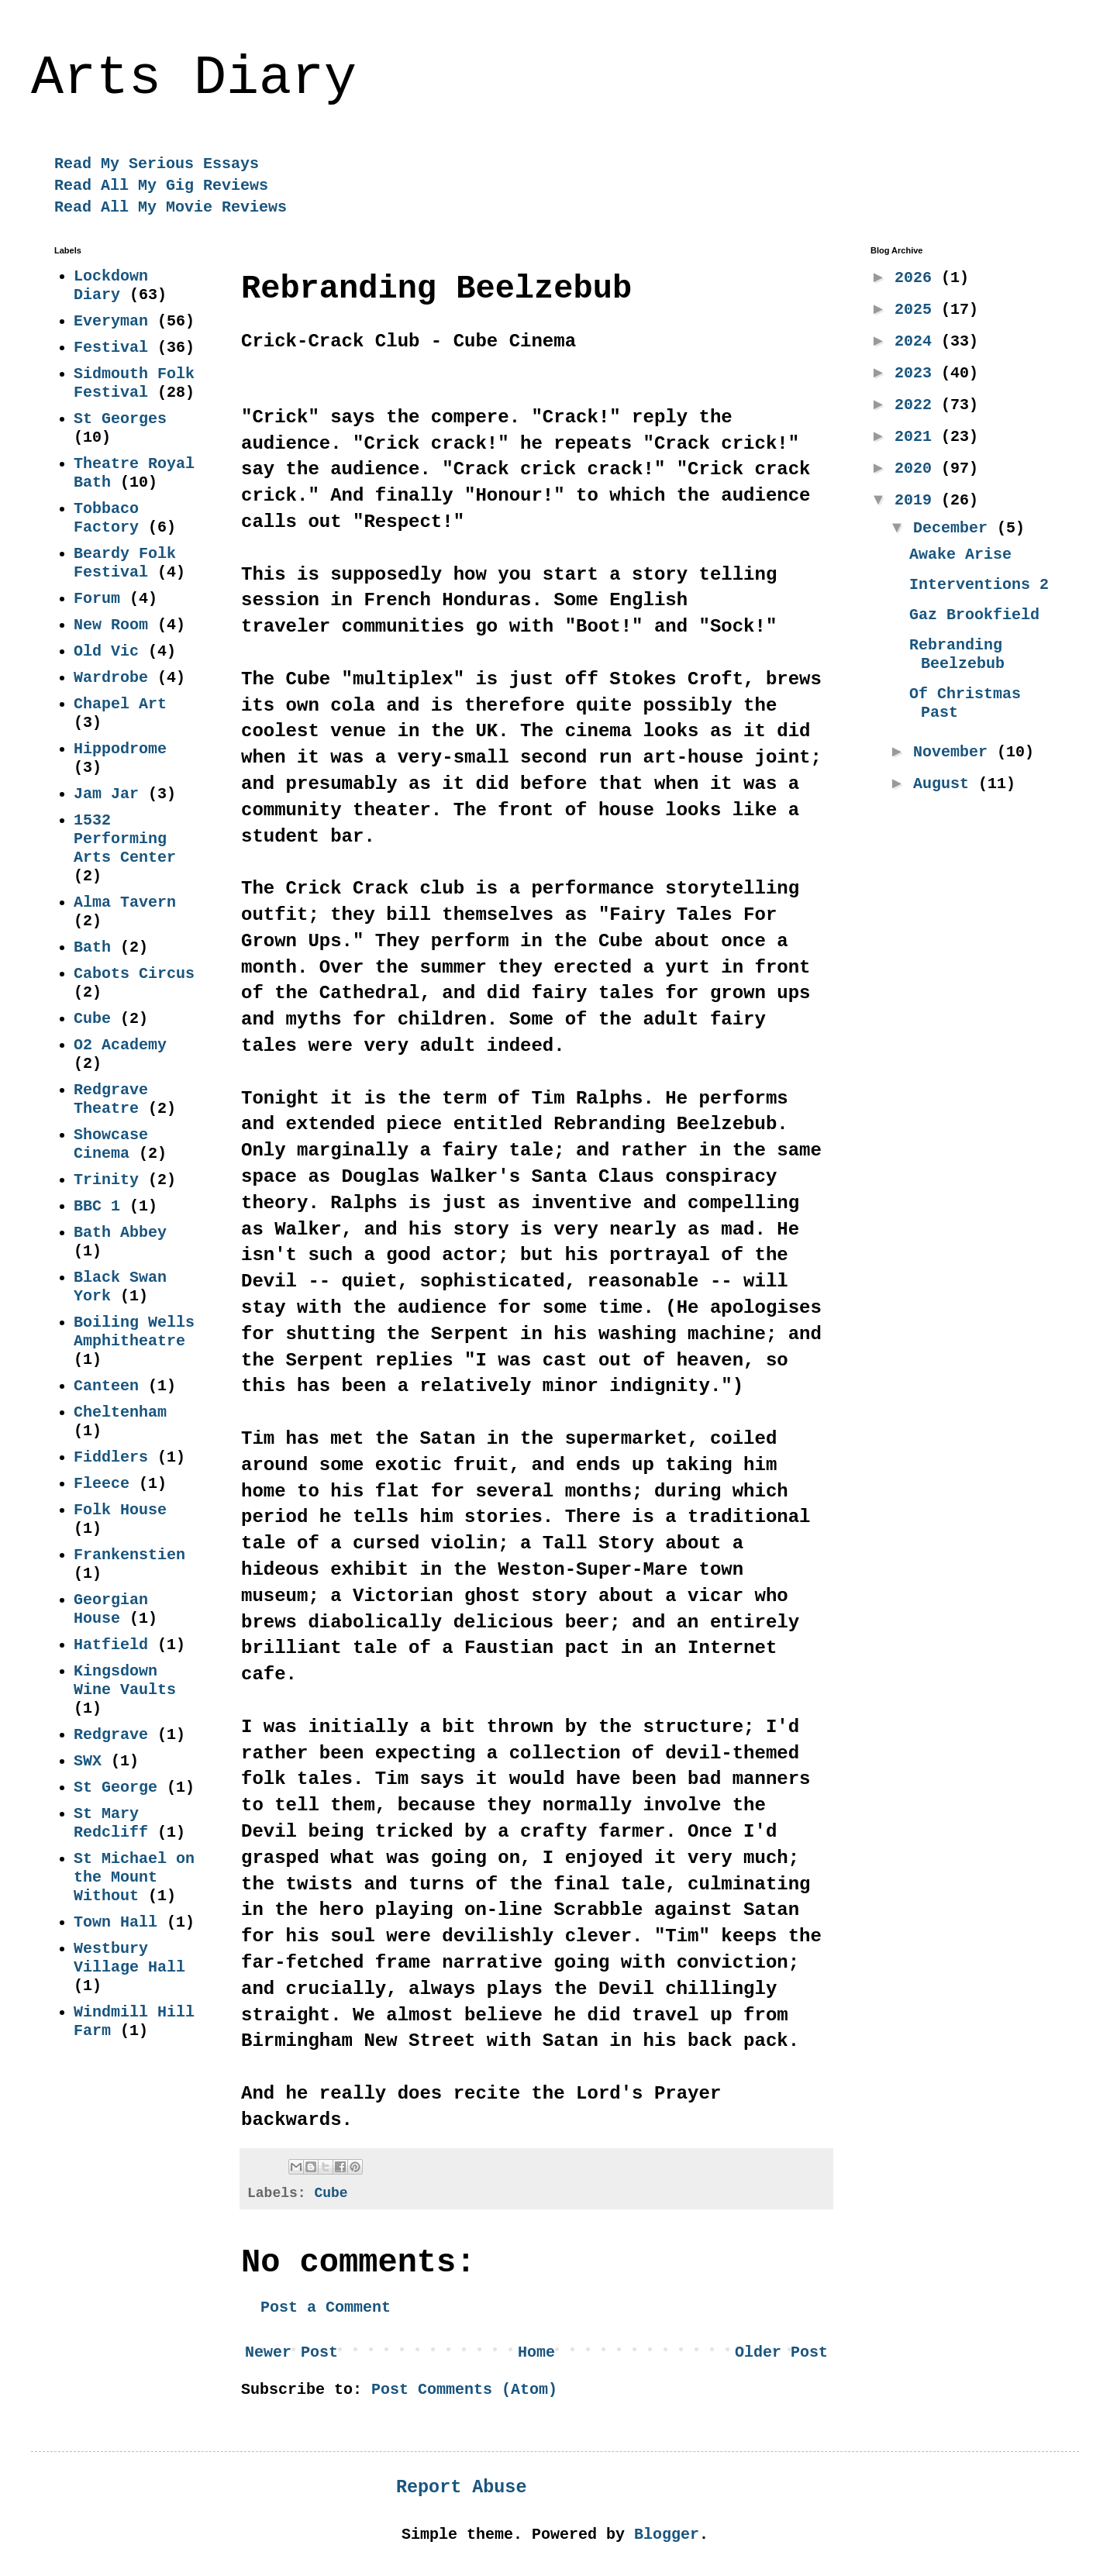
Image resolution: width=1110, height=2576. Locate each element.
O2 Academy (120, 1045)
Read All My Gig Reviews (161, 186)
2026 (918, 278)
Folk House (120, 1510)
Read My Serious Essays (156, 164)
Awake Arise (960, 554)
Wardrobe (111, 678)
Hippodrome (120, 749)
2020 (918, 468)
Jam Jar (106, 794)
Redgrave (111, 1735)
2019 (918, 500)
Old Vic (106, 651)
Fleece (101, 1484)
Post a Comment (325, 2307)
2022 (918, 405)
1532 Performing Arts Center (125, 838)
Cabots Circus (134, 974)
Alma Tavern (125, 902)
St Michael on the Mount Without (134, 1877)
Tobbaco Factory (106, 518)
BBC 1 (97, 1206)
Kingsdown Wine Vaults (125, 1680)
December (955, 528)
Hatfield (111, 1645)
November (955, 752)
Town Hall (115, 1922)
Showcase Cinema (111, 1144)
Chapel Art (120, 704)
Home (536, 2352)
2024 (918, 341)
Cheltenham (120, 1412)
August (945, 784)
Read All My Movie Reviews (170, 207)
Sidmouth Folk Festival (134, 383)
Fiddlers (111, 1457)
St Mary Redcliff (111, 1823)
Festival (111, 347)
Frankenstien (129, 1555)
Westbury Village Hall (129, 1958)
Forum (97, 599)
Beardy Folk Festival (125, 563)
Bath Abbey (120, 1233)
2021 (918, 437)
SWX (88, 1761)
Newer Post (291, 2352)
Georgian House (111, 1609)
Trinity (106, 1180)
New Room (111, 625)
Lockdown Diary (111, 285)
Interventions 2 (979, 585)
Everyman (111, 321)
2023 (918, 373)
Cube (330, 2193)
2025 (918, 310)
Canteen (106, 1386)
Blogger (666, 2534)
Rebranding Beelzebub (957, 654)
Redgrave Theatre (111, 1099)
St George (115, 1787)
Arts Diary (194, 78)
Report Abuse (461, 2488)
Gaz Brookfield (974, 615)
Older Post (781, 2352)
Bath (92, 947)
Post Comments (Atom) (464, 2390)
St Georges (120, 419)
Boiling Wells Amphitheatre (134, 1332)
